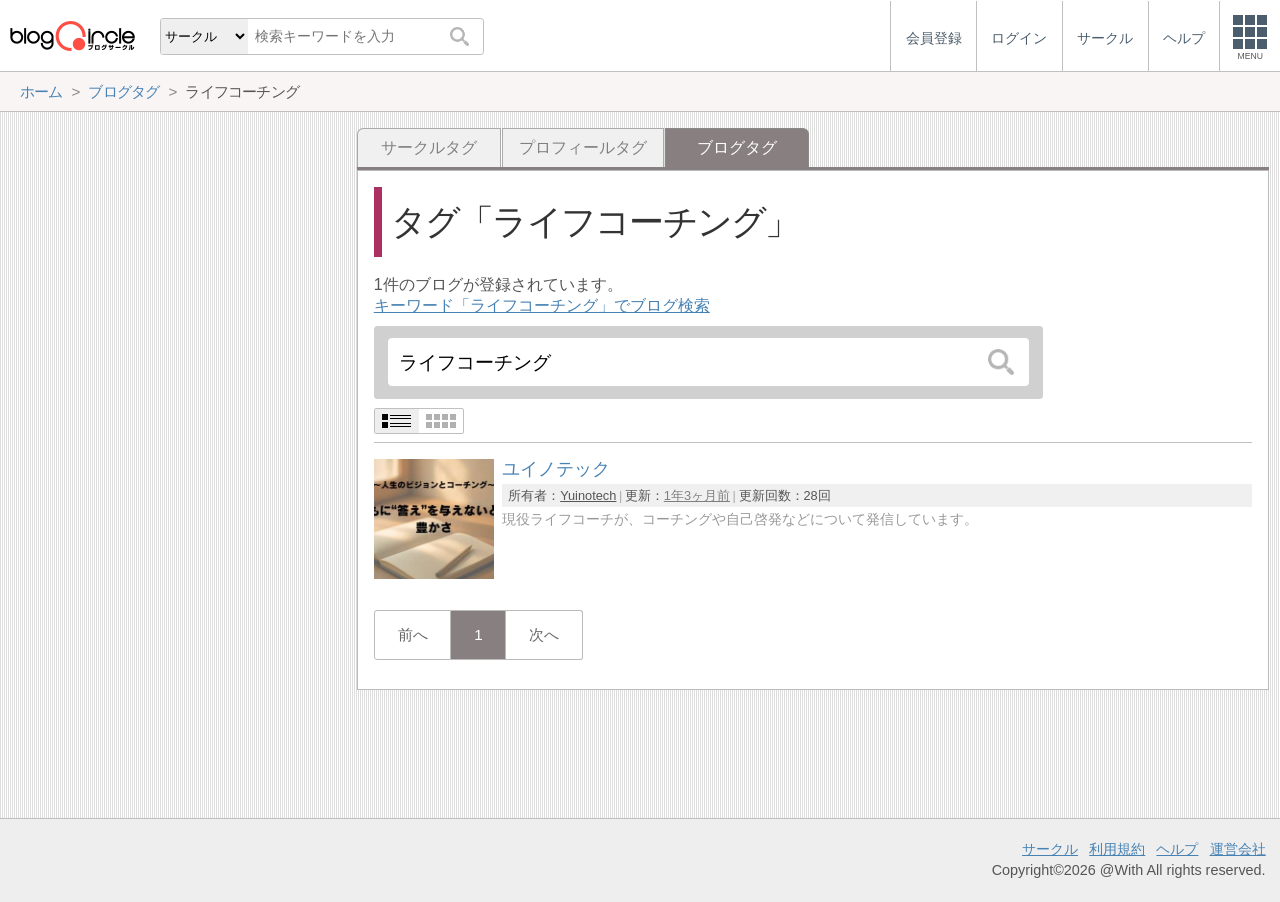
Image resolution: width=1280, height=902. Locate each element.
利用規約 (1117, 849)
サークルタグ (429, 147)
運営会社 (1238, 849)
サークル (1050, 849)
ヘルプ (1177, 849)
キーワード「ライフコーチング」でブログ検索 (542, 305)
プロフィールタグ (583, 147)
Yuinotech (588, 495)
